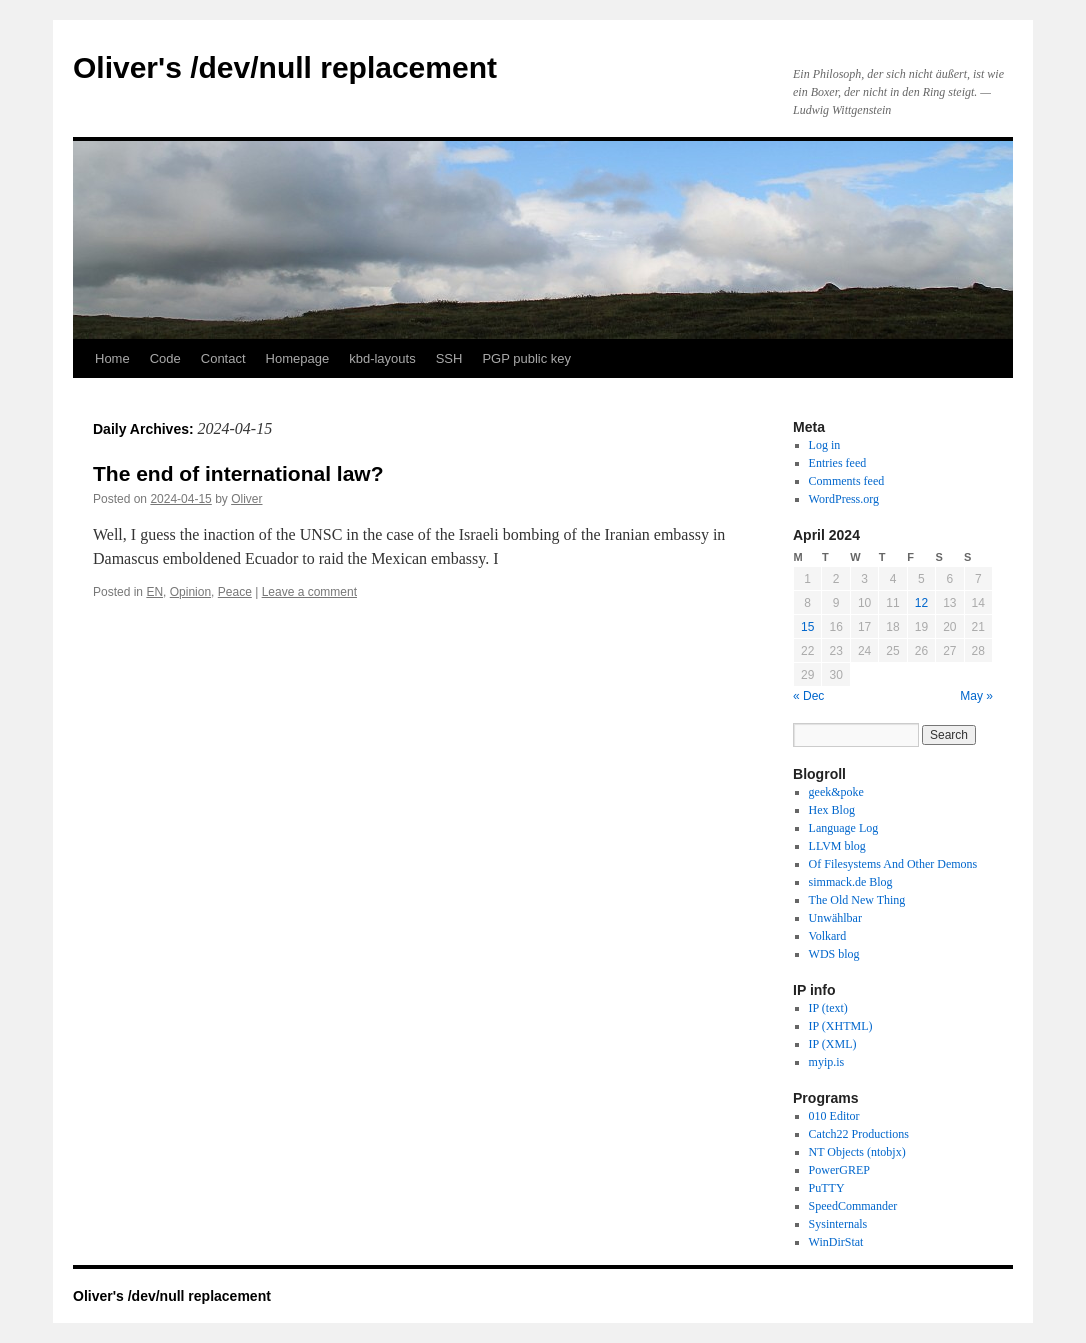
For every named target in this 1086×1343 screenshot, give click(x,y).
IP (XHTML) (841, 1026)
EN (154, 592)
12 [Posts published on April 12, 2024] (921, 603)
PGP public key (526, 358)
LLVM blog (837, 846)
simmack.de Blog (851, 882)
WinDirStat (836, 1242)
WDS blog (834, 954)
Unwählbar (835, 918)
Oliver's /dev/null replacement (285, 67)
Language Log (844, 828)
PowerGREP (839, 1170)
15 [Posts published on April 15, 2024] (807, 627)
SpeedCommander (853, 1206)
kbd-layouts (382, 358)
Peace (235, 592)
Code (165, 358)
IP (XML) (833, 1044)
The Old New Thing (857, 900)
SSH (449, 358)
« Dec (808, 696)
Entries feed (838, 463)
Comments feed (847, 481)
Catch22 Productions (859, 1134)
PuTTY (827, 1188)
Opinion (190, 592)
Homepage (298, 358)
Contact (223, 358)
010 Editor (834, 1116)
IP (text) (828, 1008)
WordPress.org (844, 499)
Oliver (246, 499)
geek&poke (836, 792)
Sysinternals (838, 1224)
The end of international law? (238, 473)
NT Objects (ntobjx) (857, 1152)
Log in (825, 445)
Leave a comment (309, 592)
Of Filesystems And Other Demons (893, 864)
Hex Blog (832, 810)
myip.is (827, 1062)
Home (112, 358)
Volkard (828, 936)
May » (976, 696)
